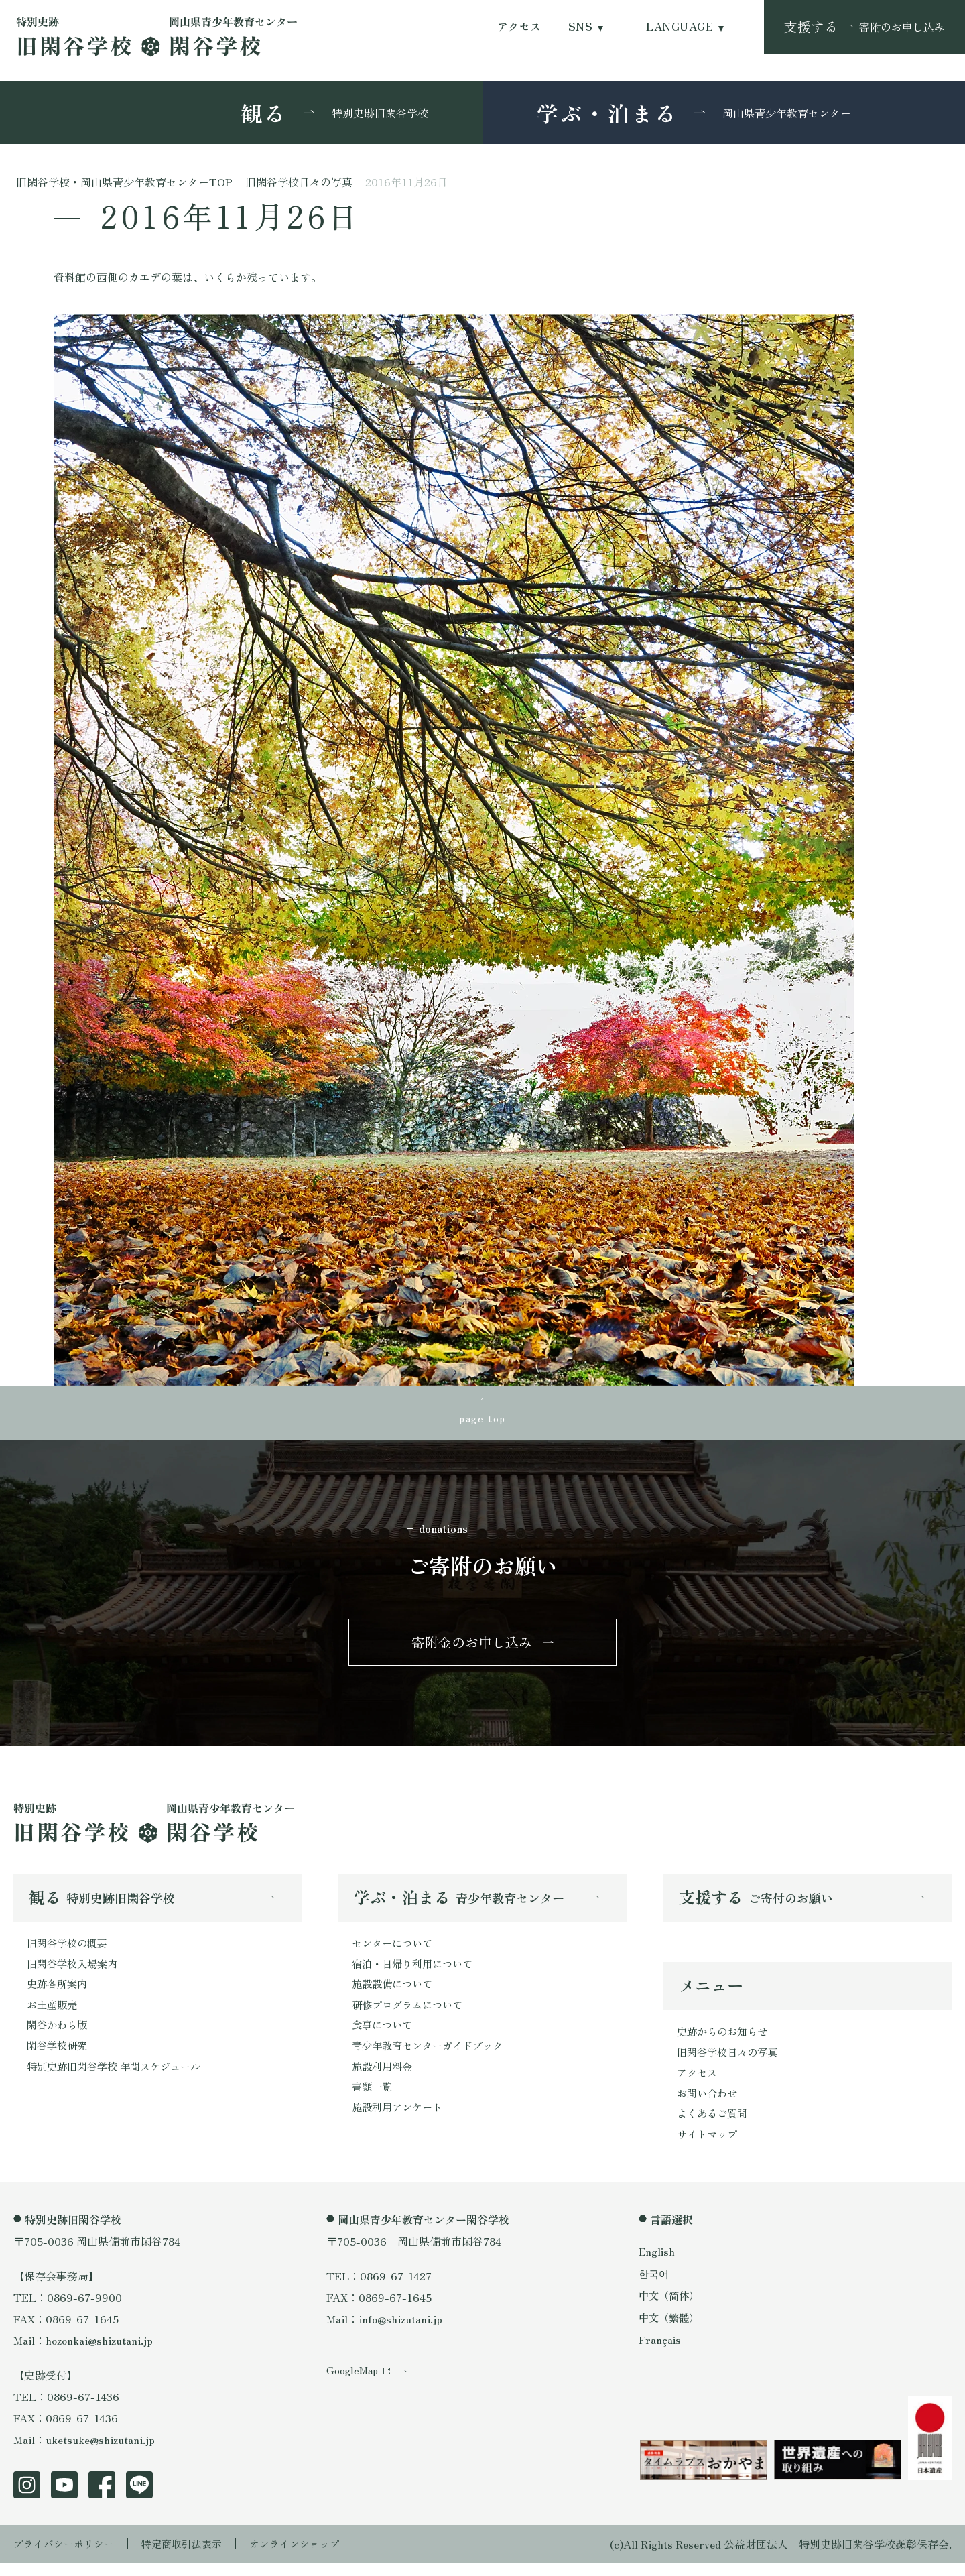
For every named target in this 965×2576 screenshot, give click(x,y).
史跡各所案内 (59, 1992)
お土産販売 (53, 2014)
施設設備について (395, 1992)
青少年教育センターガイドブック (432, 2056)
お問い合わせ (709, 2104)
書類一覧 (373, 2099)
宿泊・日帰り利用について (416, 1971)
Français (660, 2353)
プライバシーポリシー (67, 2557)
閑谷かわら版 (59, 2035)
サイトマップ (709, 2147)
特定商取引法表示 (191, 2557)
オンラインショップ (309, 2557)
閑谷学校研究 (59, 2056)
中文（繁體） (671, 2331)
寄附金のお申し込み (471, 1646)
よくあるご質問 (714, 2126)
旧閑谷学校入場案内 (75, 1971)
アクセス (519, 26)
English (657, 2264)
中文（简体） (671, 2309)
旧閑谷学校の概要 (70, 1949)
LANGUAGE (679, 26)
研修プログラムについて (411, 2014)
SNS (580, 26)
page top (482, 1418)
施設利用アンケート (400, 2121)
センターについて (395, 1949)
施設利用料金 (384, 2078)
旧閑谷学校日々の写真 (730, 2061)
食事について (384, 2035)
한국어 (655, 2286)
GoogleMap (353, 2394)
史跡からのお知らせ (725, 2040)
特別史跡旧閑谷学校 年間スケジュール (119, 2078)
